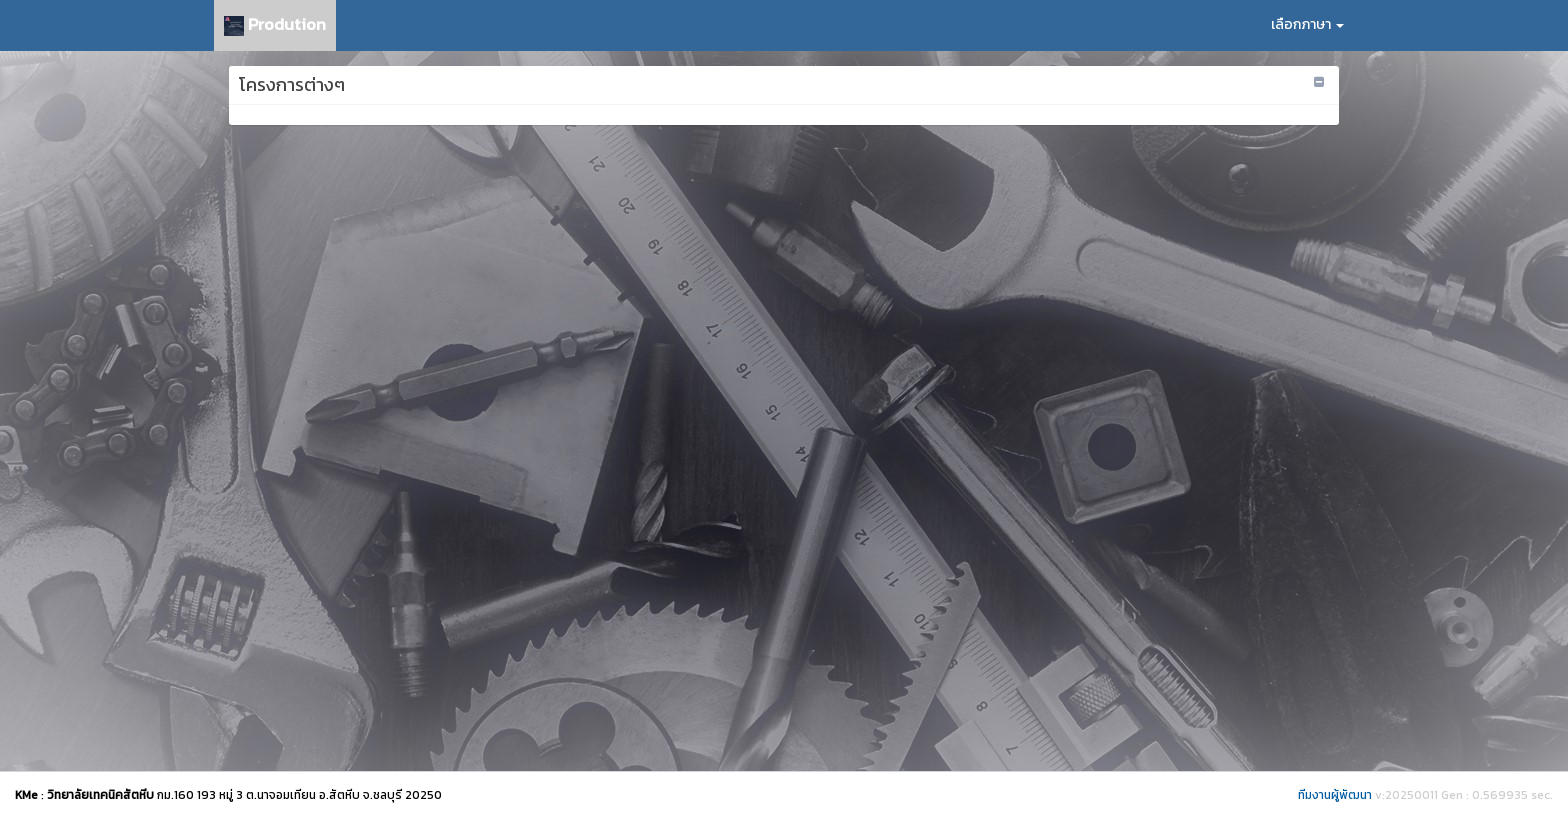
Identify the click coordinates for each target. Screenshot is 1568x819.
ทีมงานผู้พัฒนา (1335, 795)
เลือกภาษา (1307, 24)
